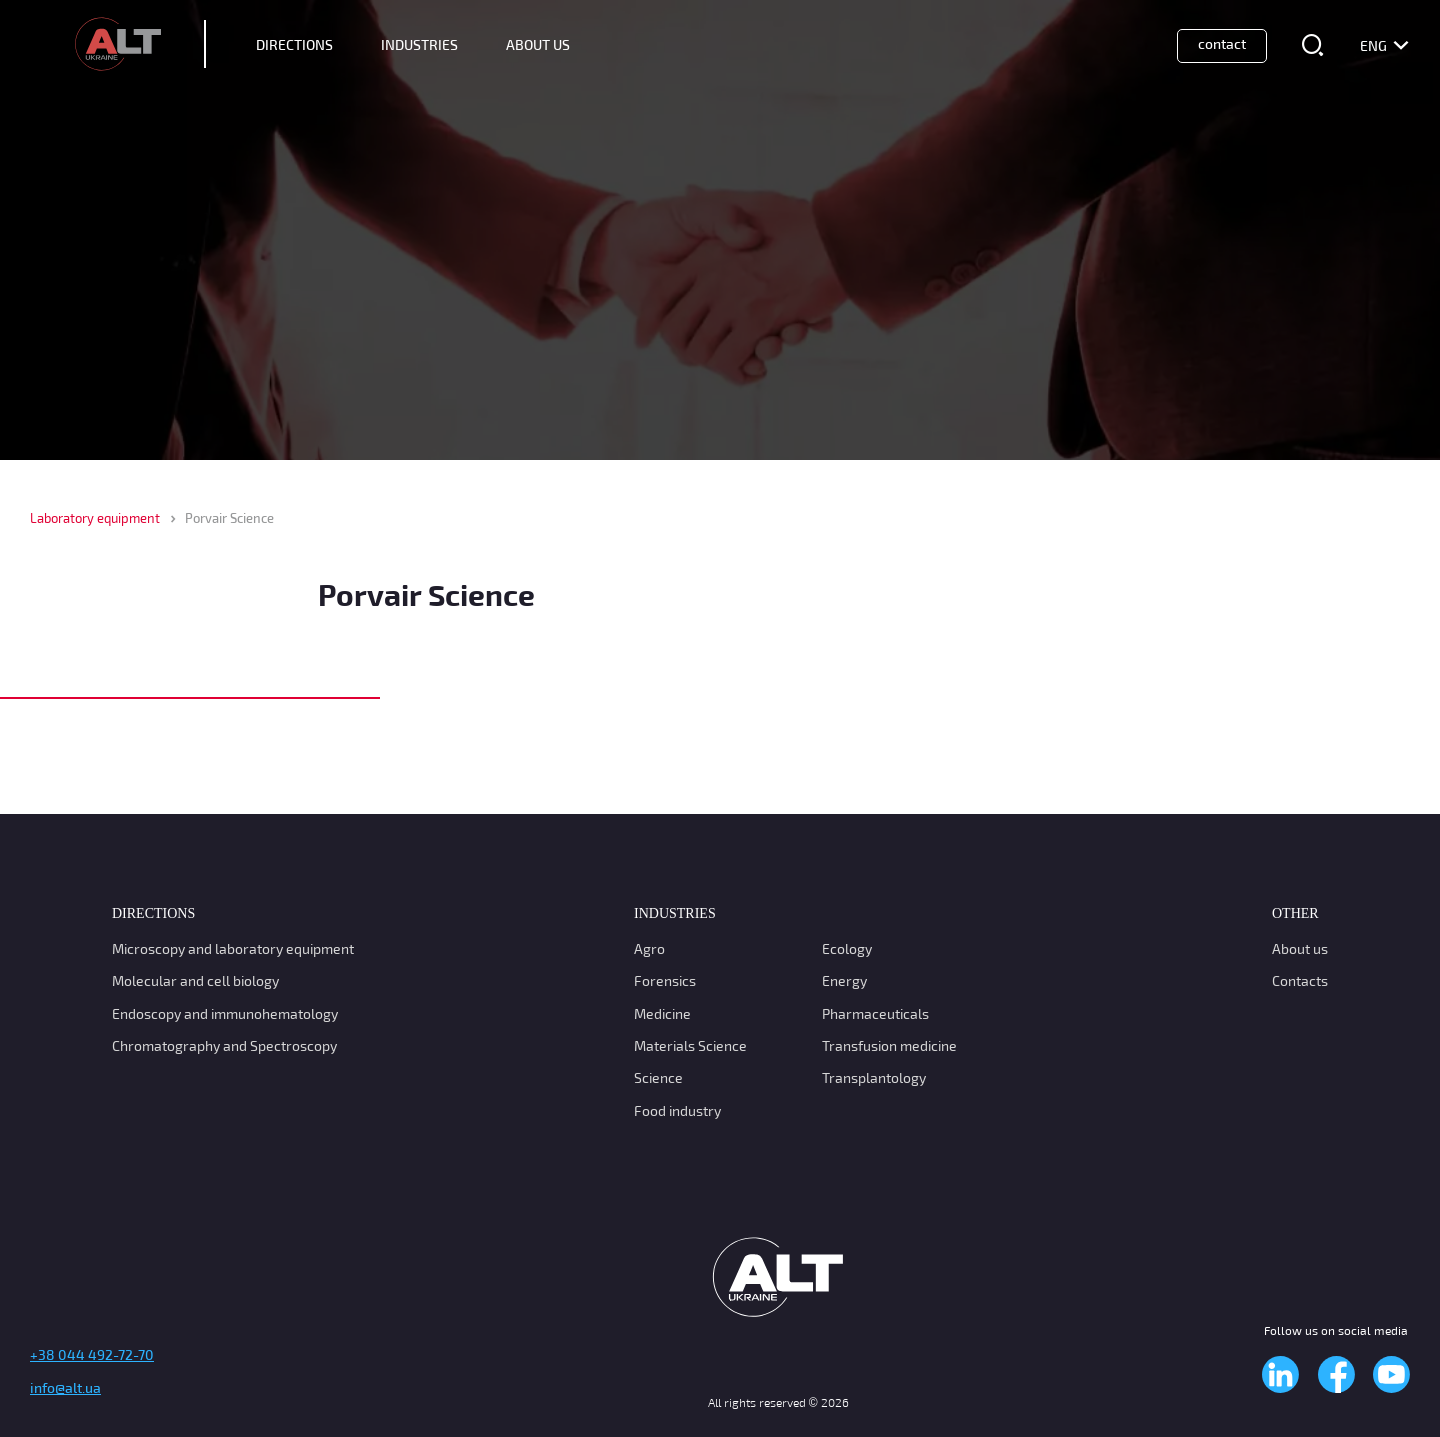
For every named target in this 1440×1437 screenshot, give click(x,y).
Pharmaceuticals (875, 1013)
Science (658, 1077)
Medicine (662, 1013)
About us (1300, 948)
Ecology (847, 948)
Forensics (665, 980)
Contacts (1300, 980)
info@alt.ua (65, 1387)
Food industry (677, 1110)
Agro (649, 948)
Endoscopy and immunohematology (225, 1013)
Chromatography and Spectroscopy (224, 1045)
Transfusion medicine (889, 1045)
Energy (844, 980)
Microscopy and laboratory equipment (233, 948)
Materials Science (690, 1045)
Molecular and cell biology (195, 980)
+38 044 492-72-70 (92, 1354)
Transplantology (874, 1077)
